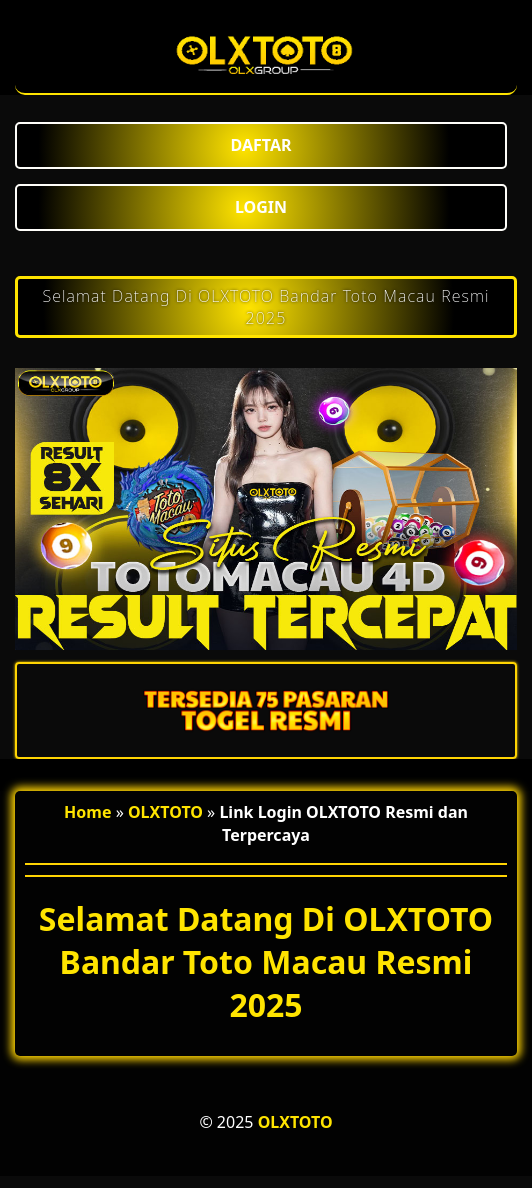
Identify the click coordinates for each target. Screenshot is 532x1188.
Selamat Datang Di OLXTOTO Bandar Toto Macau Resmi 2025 (265, 307)
